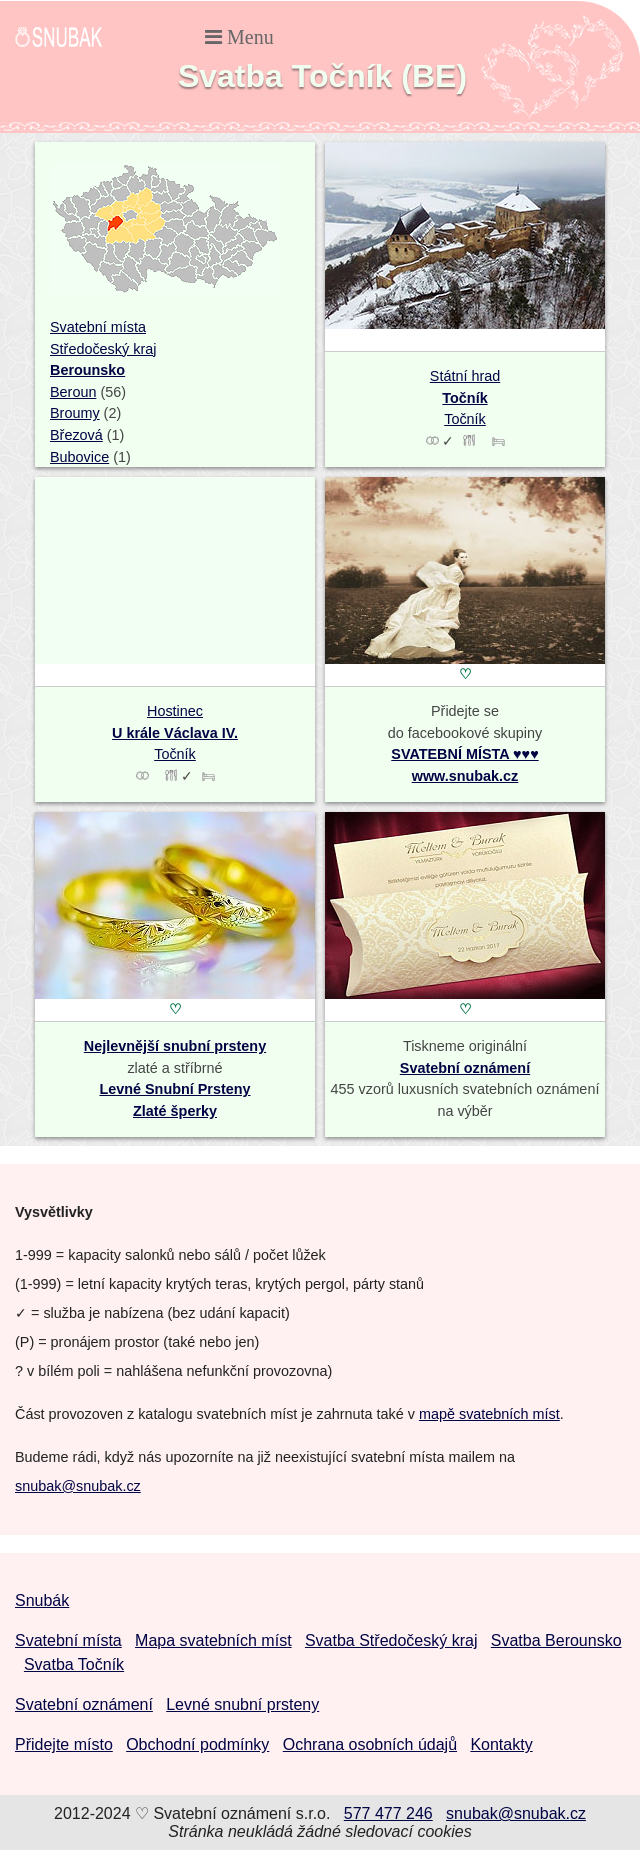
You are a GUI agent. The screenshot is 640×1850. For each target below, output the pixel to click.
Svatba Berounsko (556, 1640)
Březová (76, 435)
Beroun (73, 392)
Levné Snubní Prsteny (174, 1089)
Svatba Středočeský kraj (391, 1640)
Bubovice (79, 457)
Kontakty (501, 1744)
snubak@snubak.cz (78, 1486)
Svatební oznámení (465, 1068)
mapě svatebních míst (489, 1414)
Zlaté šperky (175, 1111)
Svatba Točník (74, 1664)
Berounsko (87, 370)
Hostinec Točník (175, 732)
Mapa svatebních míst (213, 1640)
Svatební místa (98, 327)
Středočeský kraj (103, 349)
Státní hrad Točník (465, 397)
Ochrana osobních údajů (370, 1744)
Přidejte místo (64, 1744)
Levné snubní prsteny (242, 1704)
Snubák (42, 1600)
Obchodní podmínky (197, 1744)
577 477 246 (388, 1813)
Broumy (75, 413)
